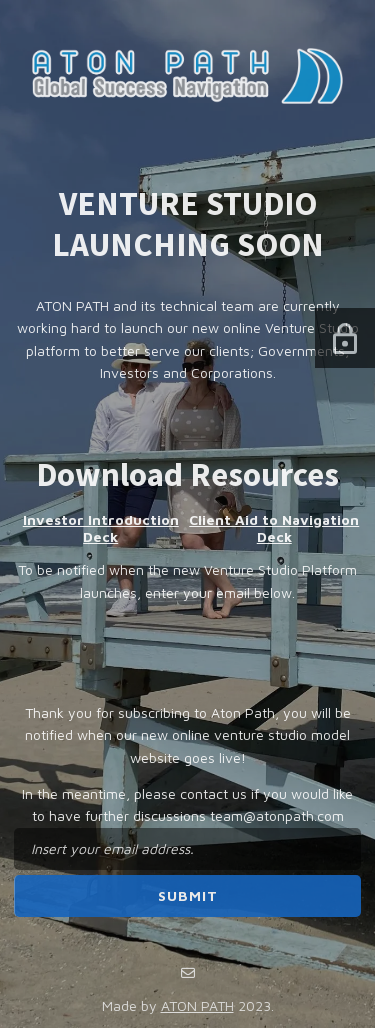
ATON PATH (197, 1005)
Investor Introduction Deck (101, 528)
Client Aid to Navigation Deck (274, 528)
